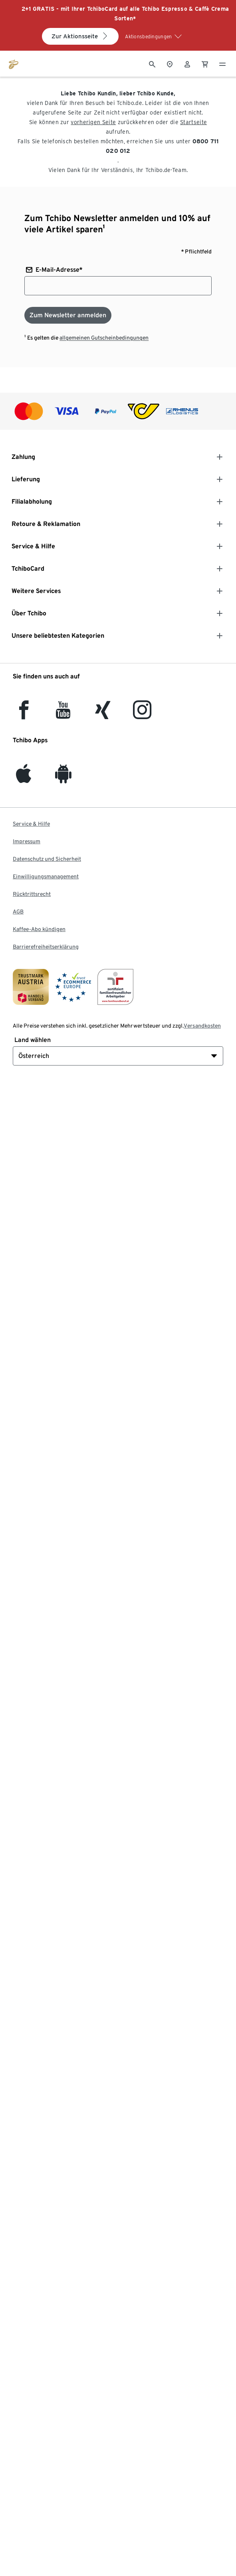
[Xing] (103, 714)
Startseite (193, 122)
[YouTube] (63, 714)
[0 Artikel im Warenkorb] (205, 63)
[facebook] (24, 714)
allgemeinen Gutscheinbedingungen (104, 337)
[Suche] (152, 63)
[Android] (63, 778)
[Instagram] (142, 714)
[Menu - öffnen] (222, 63)
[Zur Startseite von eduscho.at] (13, 63)
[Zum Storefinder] (169, 63)
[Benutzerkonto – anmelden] (187, 63)
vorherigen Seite (93, 122)
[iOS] (23, 778)
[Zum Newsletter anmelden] (67, 315)
